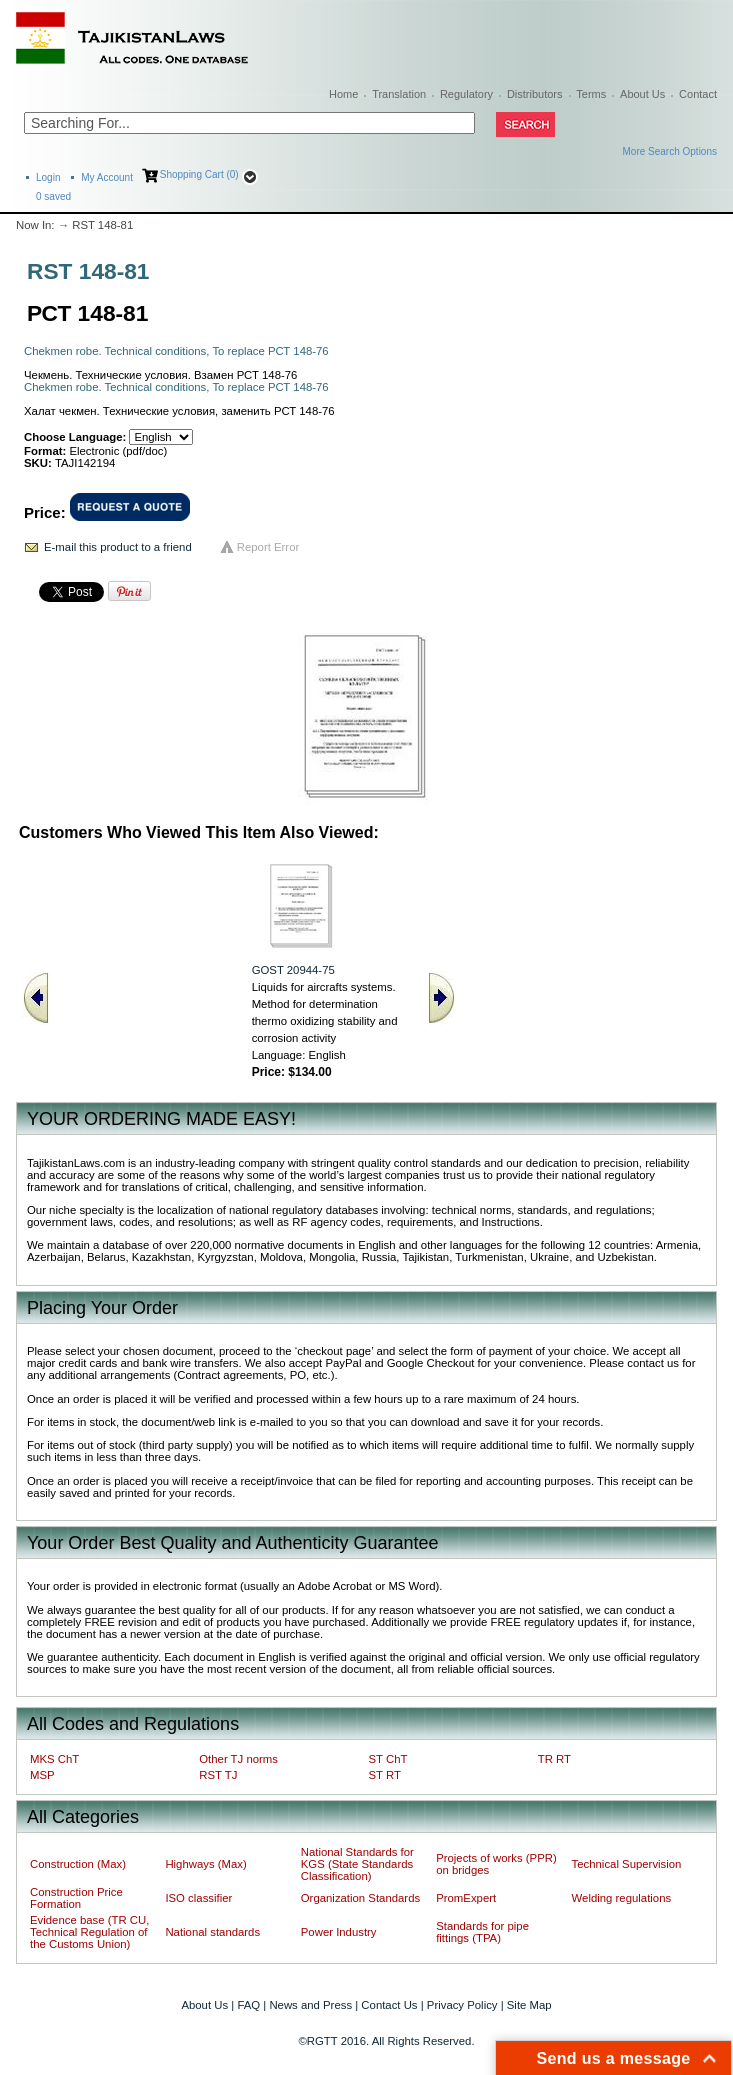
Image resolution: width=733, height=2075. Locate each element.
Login (48, 177)
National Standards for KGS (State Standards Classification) (357, 1864)
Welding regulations (622, 1898)
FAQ (248, 2005)
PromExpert (466, 1898)
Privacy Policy (462, 2005)
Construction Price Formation (76, 1898)
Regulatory (466, 94)
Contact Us (389, 2005)
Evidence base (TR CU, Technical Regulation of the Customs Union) (89, 1932)
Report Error (268, 547)
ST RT (385, 1775)
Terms (591, 94)
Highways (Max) (205, 1864)
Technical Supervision (627, 1864)
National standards (212, 1932)
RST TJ (218, 1775)
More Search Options (670, 151)
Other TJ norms (238, 1759)
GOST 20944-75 (293, 970)
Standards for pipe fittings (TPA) (482, 1932)
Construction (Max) (78, 1864)
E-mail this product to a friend (118, 547)
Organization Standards (360, 1898)
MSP (42, 1775)
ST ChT (388, 1759)
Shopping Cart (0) (199, 174)
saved (53, 196)
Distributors (535, 94)
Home (343, 94)
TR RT (554, 1759)
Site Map (529, 2005)
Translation (399, 94)
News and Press (310, 2005)
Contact (698, 94)
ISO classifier (198, 1898)
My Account (107, 177)
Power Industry (339, 1932)
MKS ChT (54, 1759)
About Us (642, 94)
